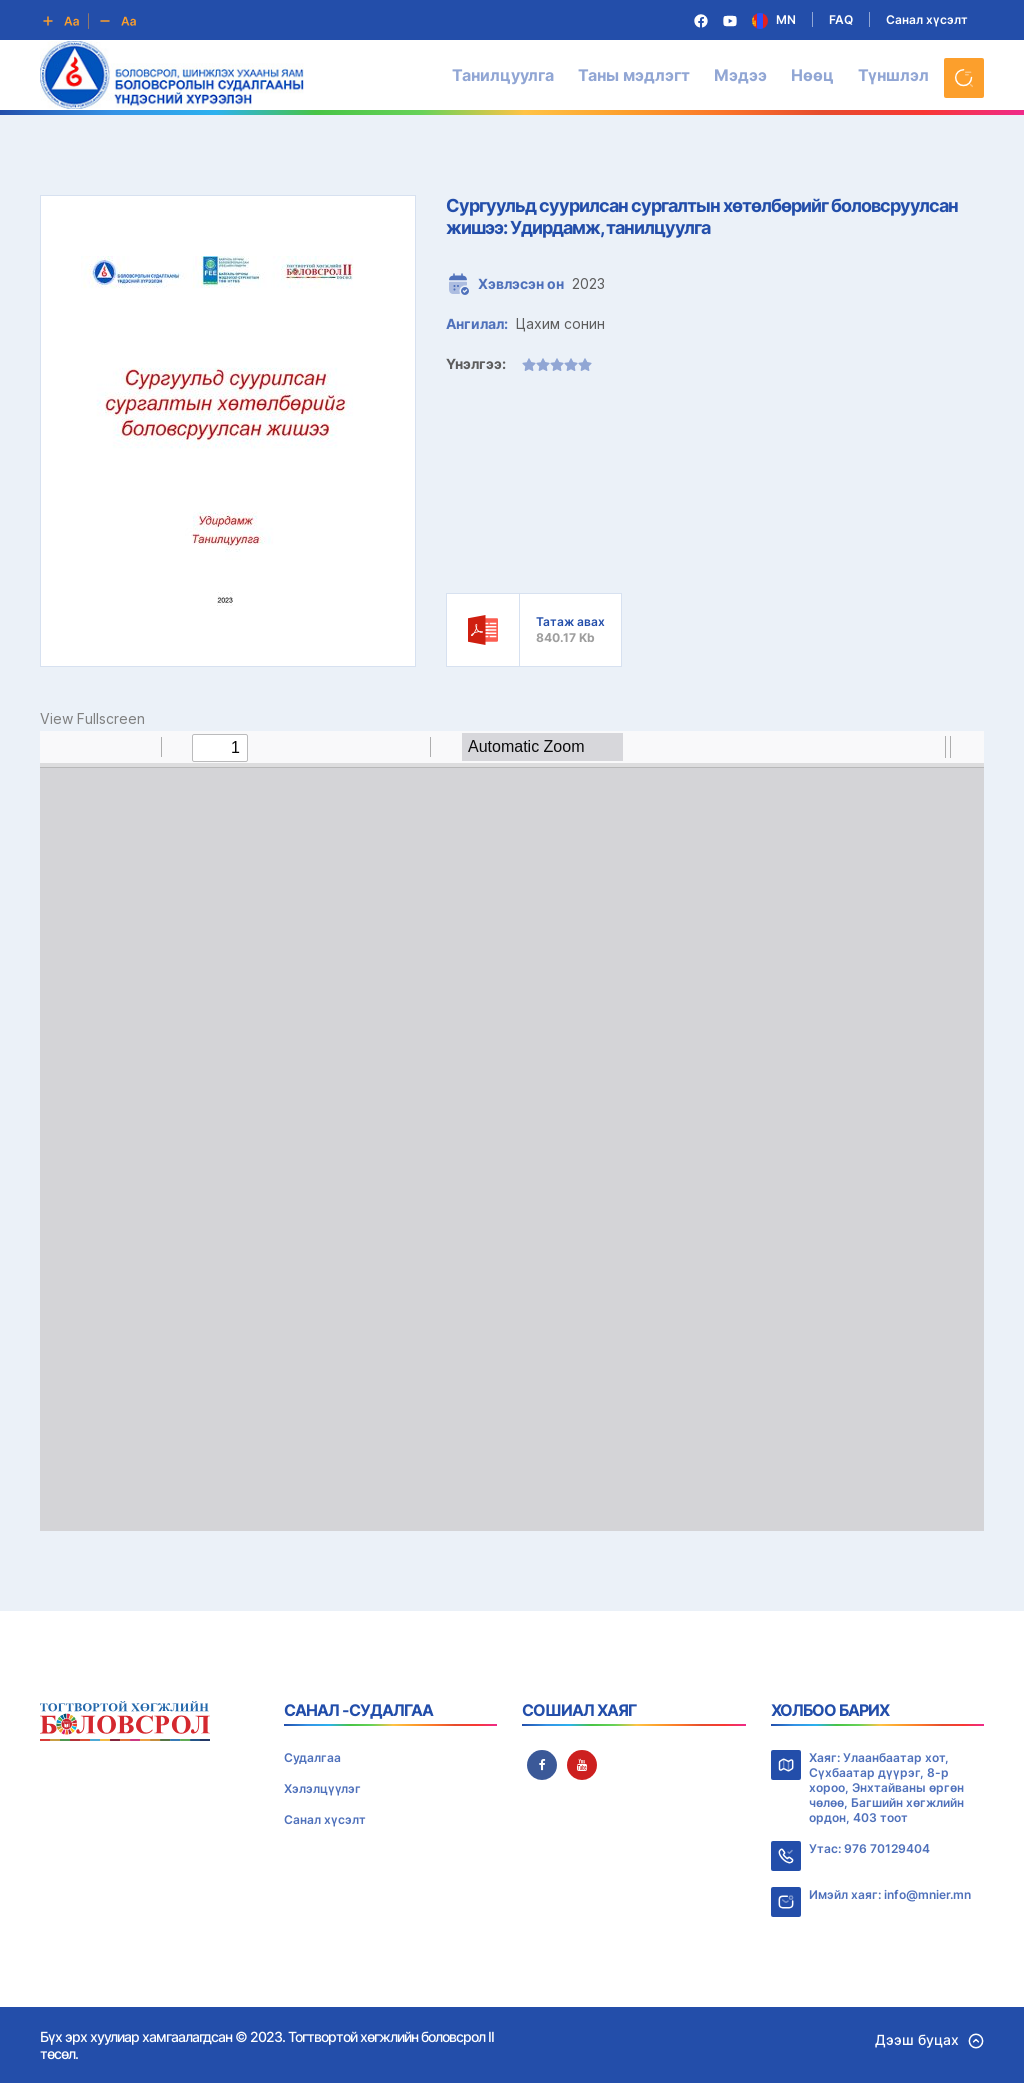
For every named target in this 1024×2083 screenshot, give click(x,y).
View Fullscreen (92, 718)
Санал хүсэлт (927, 19)
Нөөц (812, 75)
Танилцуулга (503, 75)
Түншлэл (893, 75)
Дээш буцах (929, 2039)
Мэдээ (740, 75)
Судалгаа (312, 1757)
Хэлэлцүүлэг (322, 1788)
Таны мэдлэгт (634, 75)
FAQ (841, 19)
